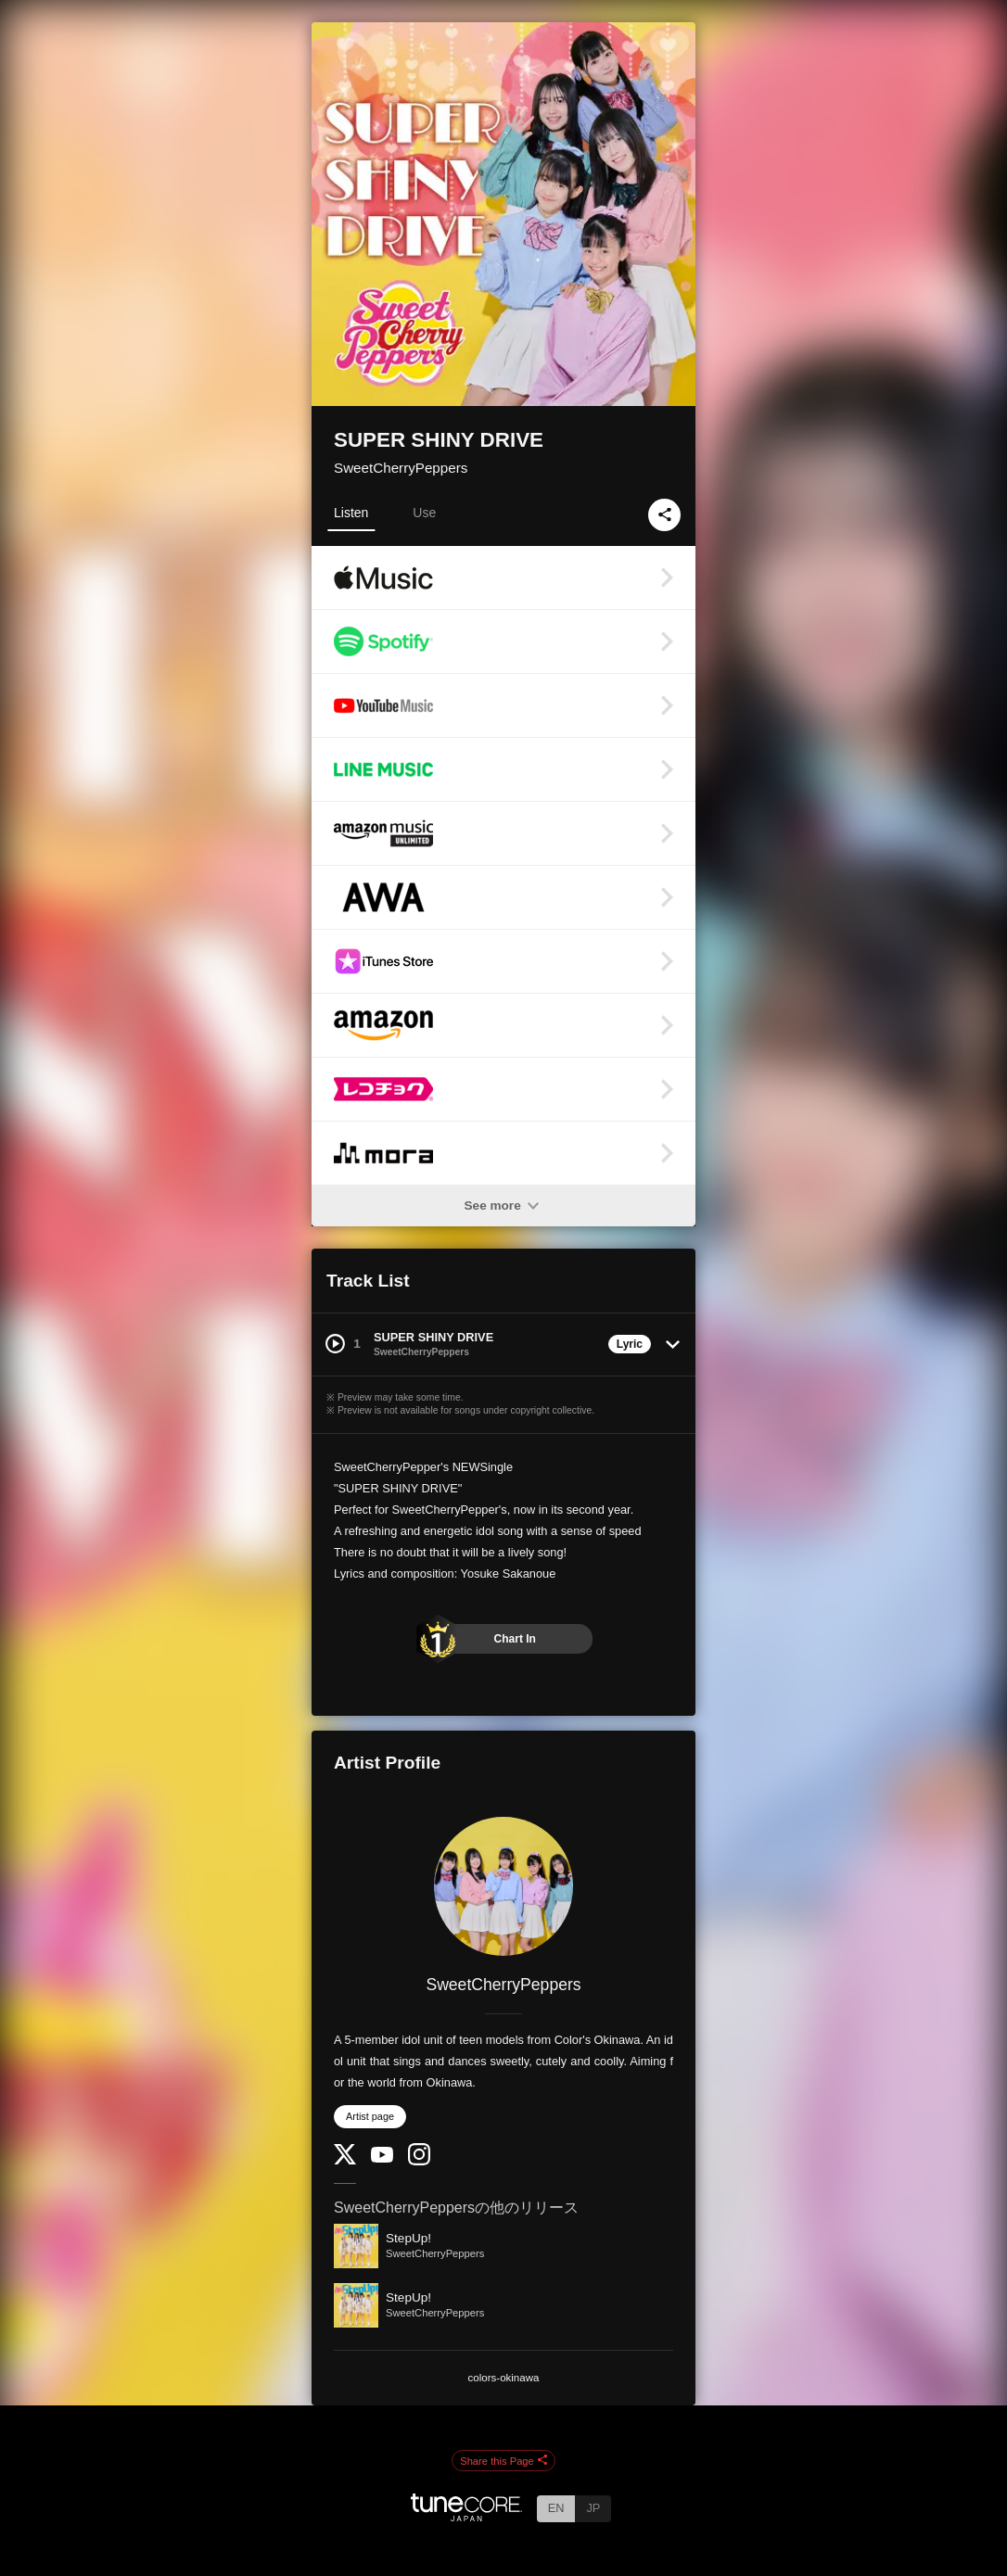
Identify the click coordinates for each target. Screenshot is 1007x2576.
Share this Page (503, 2461)
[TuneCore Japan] (466, 2516)
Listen (351, 512)
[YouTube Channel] (382, 2158)
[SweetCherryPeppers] (503, 1886)
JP (593, 2508)
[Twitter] (345, 2160)
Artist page (370, 2116)
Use (424, 512)
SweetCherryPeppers (400, 468)
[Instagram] (419, 2161)
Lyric (630, 1344)
